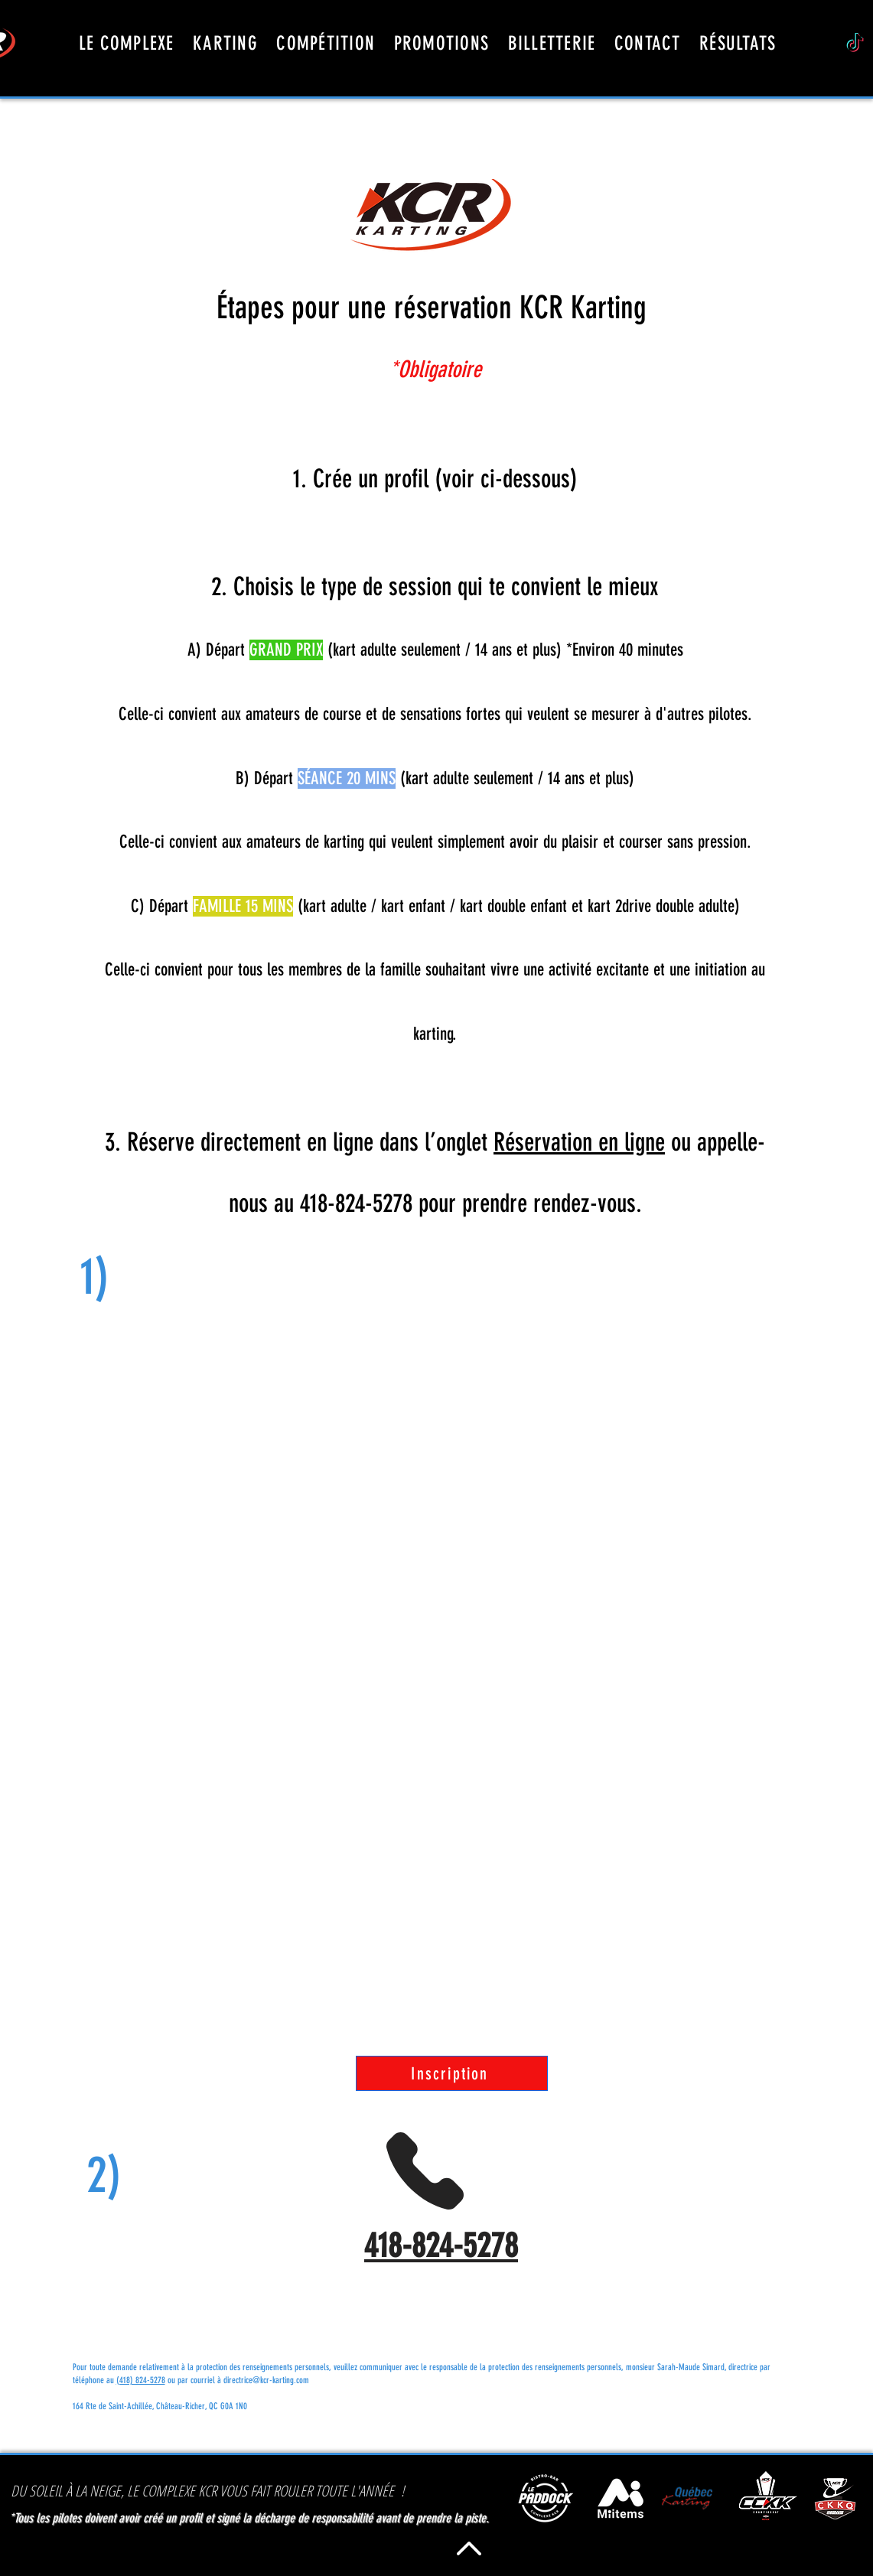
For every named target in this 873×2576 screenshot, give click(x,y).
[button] (647, 43)
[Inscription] (452, 2073)
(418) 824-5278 (140, 2380)
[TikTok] (855, 44)
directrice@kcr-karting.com (266, 2380)
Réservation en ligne (579, 1142)
